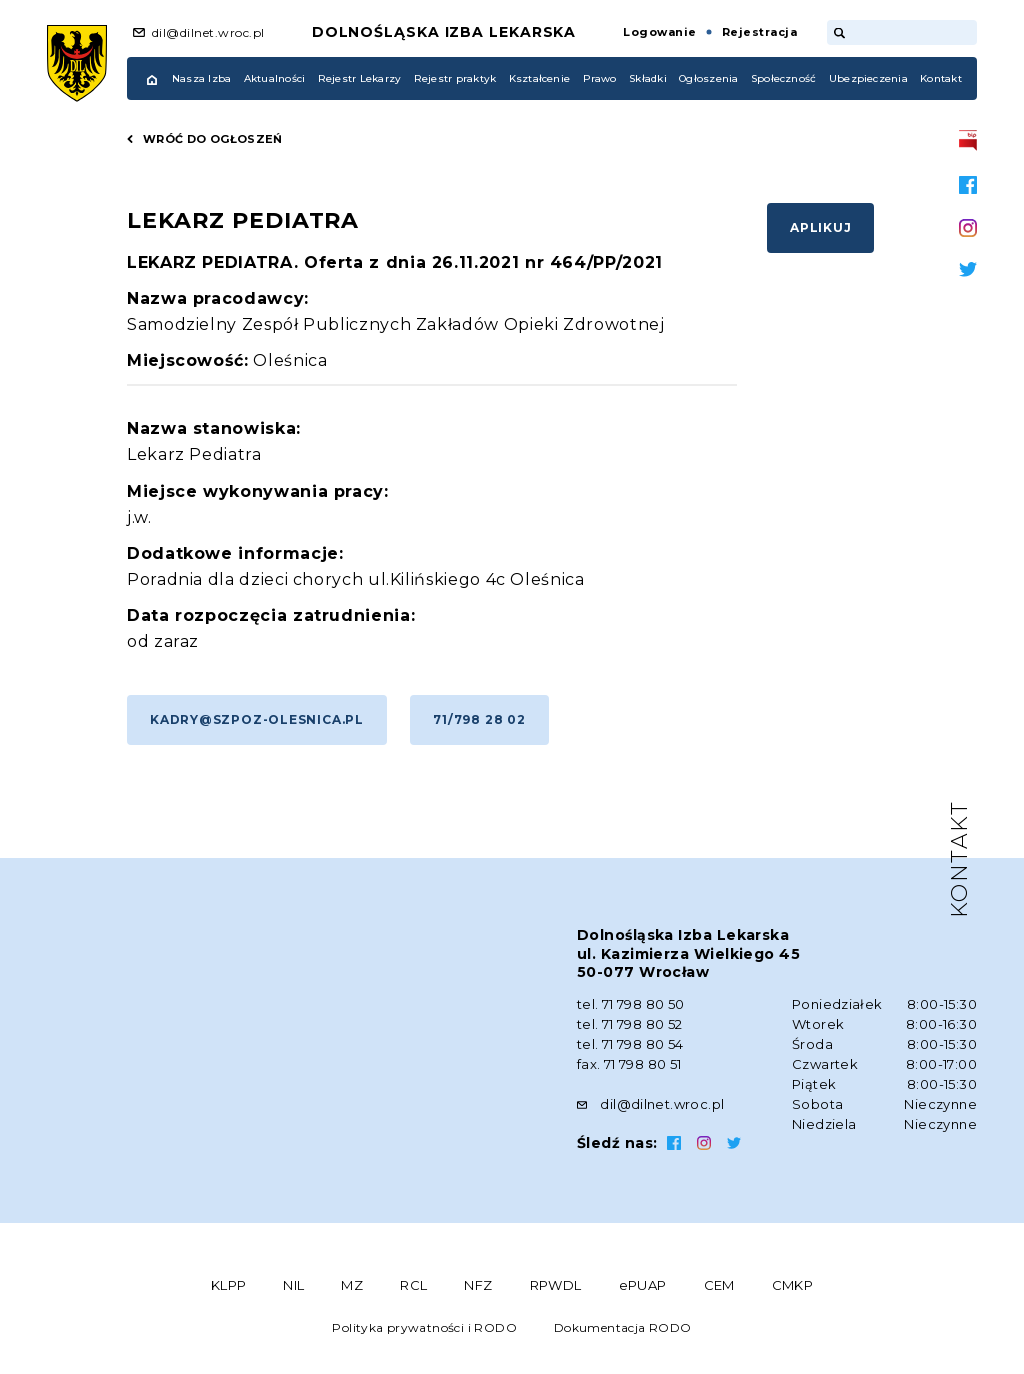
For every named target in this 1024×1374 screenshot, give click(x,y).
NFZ (478, 1285)
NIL (293, 1285)
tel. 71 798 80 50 (631, 1004)
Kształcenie (540, 78)
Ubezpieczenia (868, 78)
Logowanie (659, 32)
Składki (648, 78)
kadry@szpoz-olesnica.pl (257, 719)
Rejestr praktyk (455, 78)
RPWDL (556, 1285)
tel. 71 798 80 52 (630, 1024)
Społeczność (784, 78)
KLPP (229, 1285)
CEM (719, 1285)
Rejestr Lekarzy (360, 78)
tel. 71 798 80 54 (630, 1044)
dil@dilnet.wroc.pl (208, 32)
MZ (352, 1285)
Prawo (600, 78)
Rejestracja (759, 32)
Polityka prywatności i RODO (424, 1327)
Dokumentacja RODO (623, 1327)
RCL (413, 1285)
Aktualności (275, 78)
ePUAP (643, 1285)
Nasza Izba (201, 78)
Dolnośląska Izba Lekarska (444, 32)
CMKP (793, 1285)
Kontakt (941, 78)
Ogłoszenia (708, 78)
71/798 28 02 (479, 719)
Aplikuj (820, 227)
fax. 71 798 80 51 (629, 1064)
